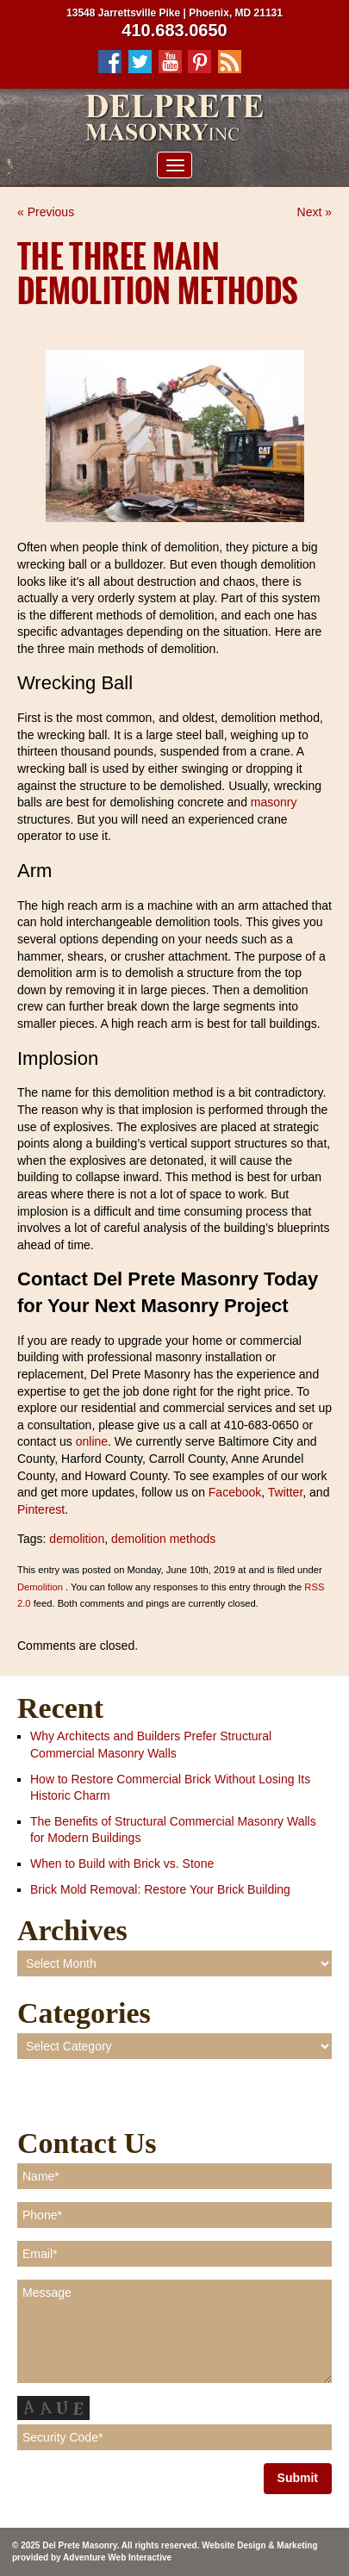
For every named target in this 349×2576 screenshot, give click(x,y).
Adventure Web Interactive (117, 2557)
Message (174, 2331)
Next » (314, 212)
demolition (76, 1539)
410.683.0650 (174, 30)
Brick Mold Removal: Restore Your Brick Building (160, 1889)
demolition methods (163, 1539)
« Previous (45, 212)
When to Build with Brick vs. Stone (122, 1863)
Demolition (40, 1587)
